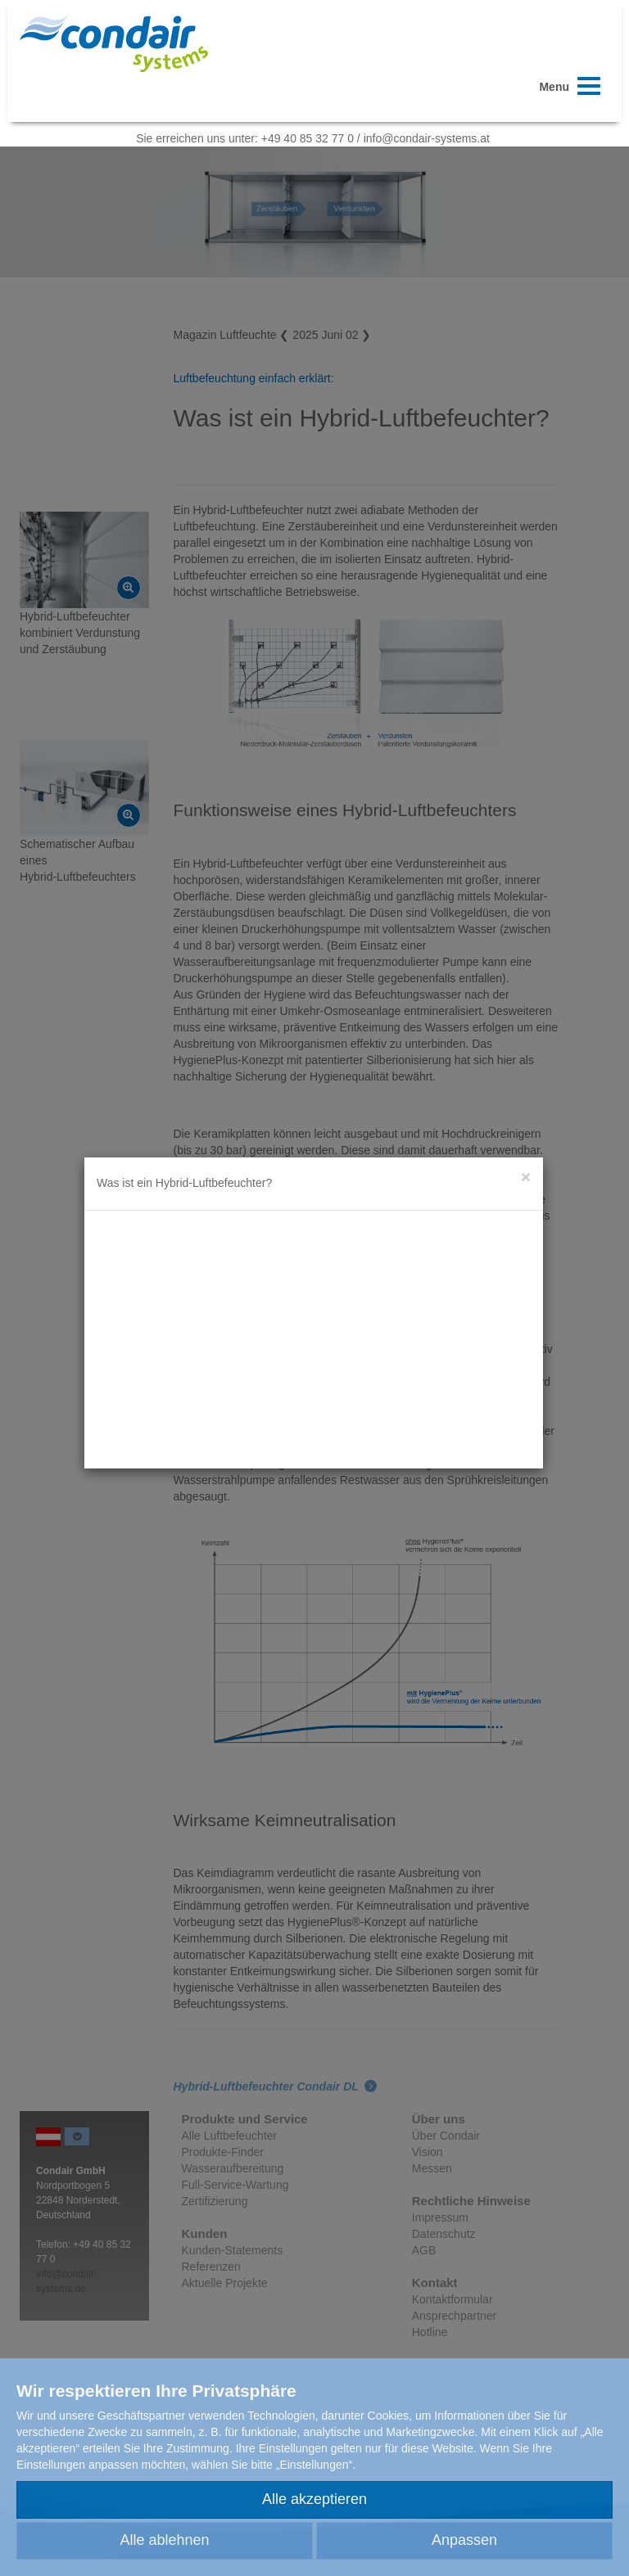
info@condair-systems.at (427, 138)
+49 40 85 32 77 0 (307, 138)
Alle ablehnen (164, 2540)
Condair (114, 43)
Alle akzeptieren (314, 2499)
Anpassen (464, 2540)
